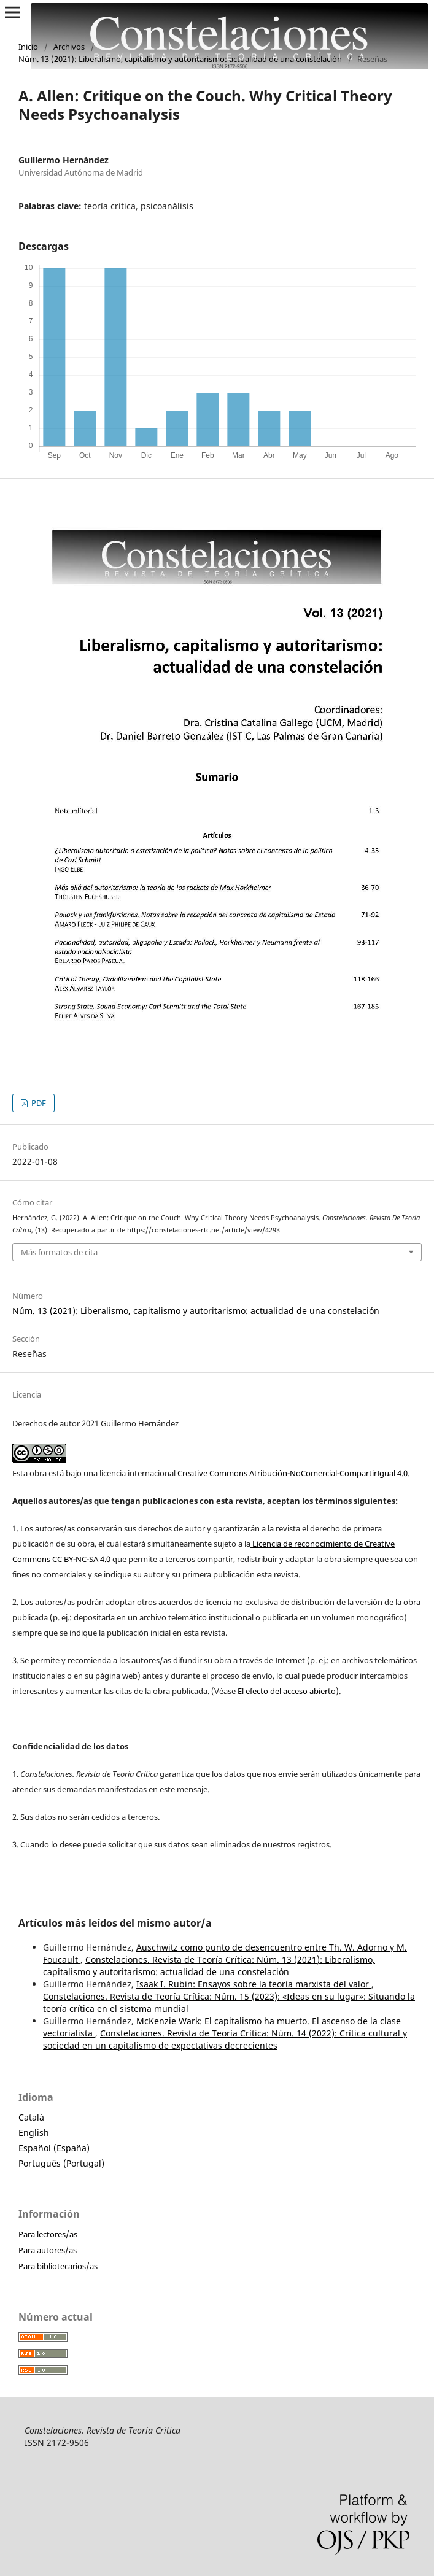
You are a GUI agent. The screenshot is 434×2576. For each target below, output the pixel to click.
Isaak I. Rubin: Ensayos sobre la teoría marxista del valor (253, 1984)
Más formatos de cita (59, 1252)
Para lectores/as (47, 2234)
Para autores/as (47, 2250)
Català (31, 2117)
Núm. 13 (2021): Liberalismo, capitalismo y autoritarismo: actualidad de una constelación (180, 58)
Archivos (69, 46)
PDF (37, 1102)
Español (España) (54, 2148)
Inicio (28, 46)
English (33, 2132)
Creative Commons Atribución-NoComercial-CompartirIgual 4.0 (292, 1473)
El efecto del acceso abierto (287, 1690)
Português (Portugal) (61, 2163)
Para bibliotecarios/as (58, 2266)
